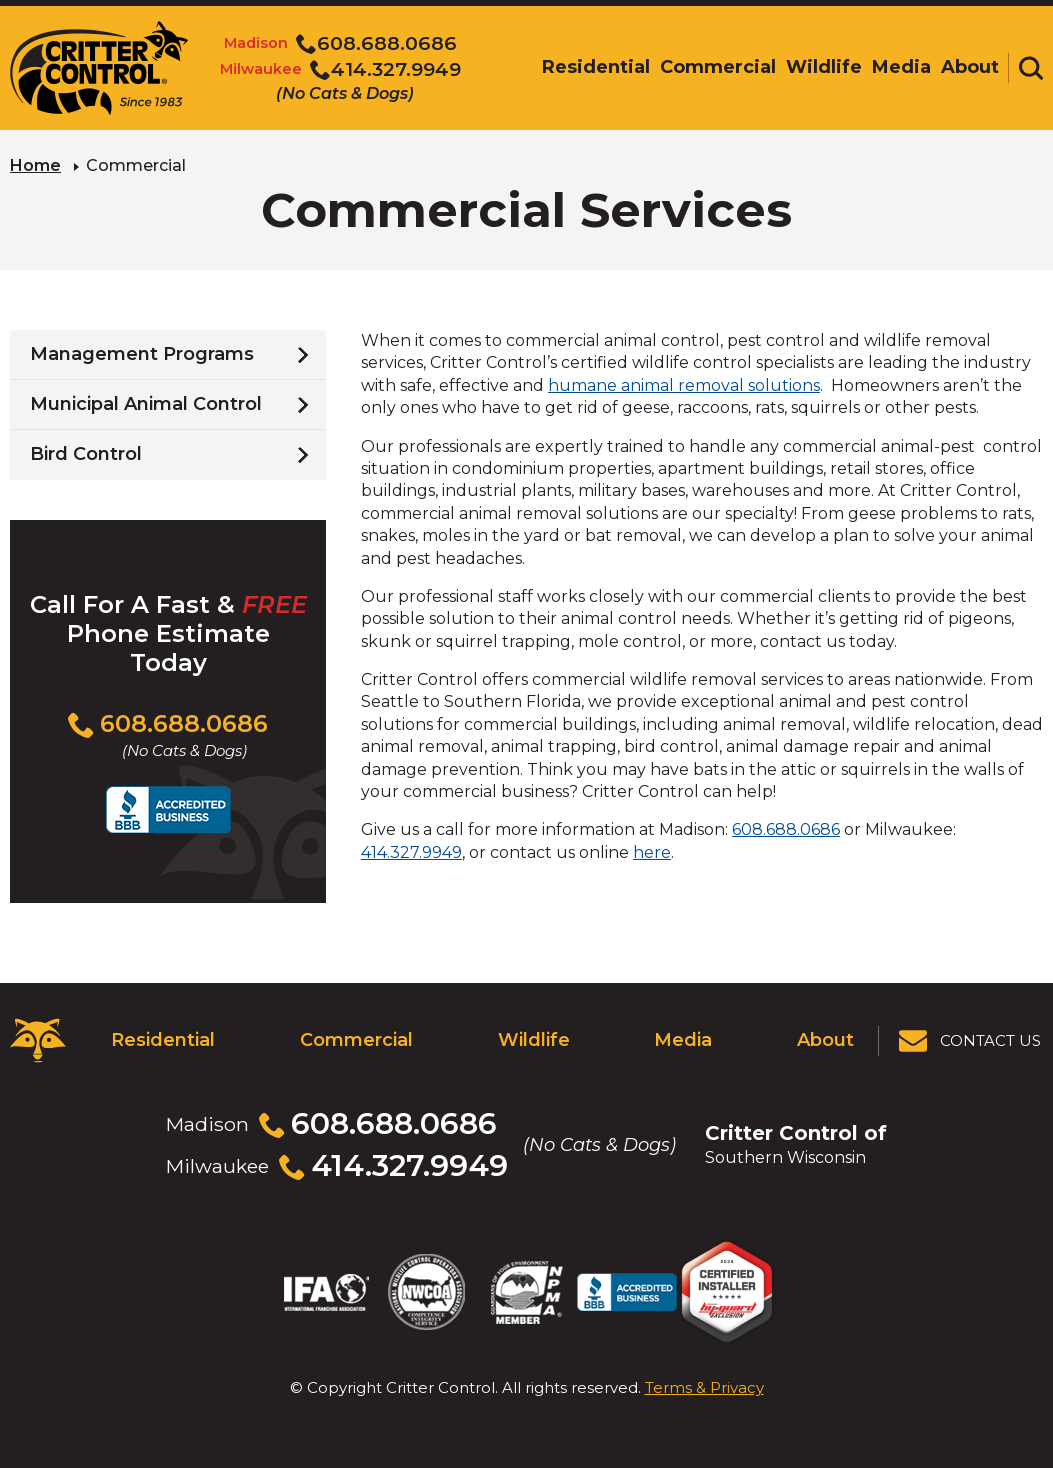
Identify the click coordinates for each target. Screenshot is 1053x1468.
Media (683, 1040)
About (825, 1040)
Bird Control (86, 454)
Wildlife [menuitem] (824, 67)
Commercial (356, 1040)
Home (35, 165)
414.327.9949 (411, 852)
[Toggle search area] (1031, 68)
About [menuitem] (970, 67)
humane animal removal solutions (684, 385)
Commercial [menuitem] (718, 67)
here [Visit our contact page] (652, 852)
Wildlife (534, 1040)
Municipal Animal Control (146, 404)
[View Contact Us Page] (971, 1041)
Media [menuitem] (901, 67)
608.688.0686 (786, 829)
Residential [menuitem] (596, 67)
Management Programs (142, 354)
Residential (163, 1040)
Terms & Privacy (704, 1387)
